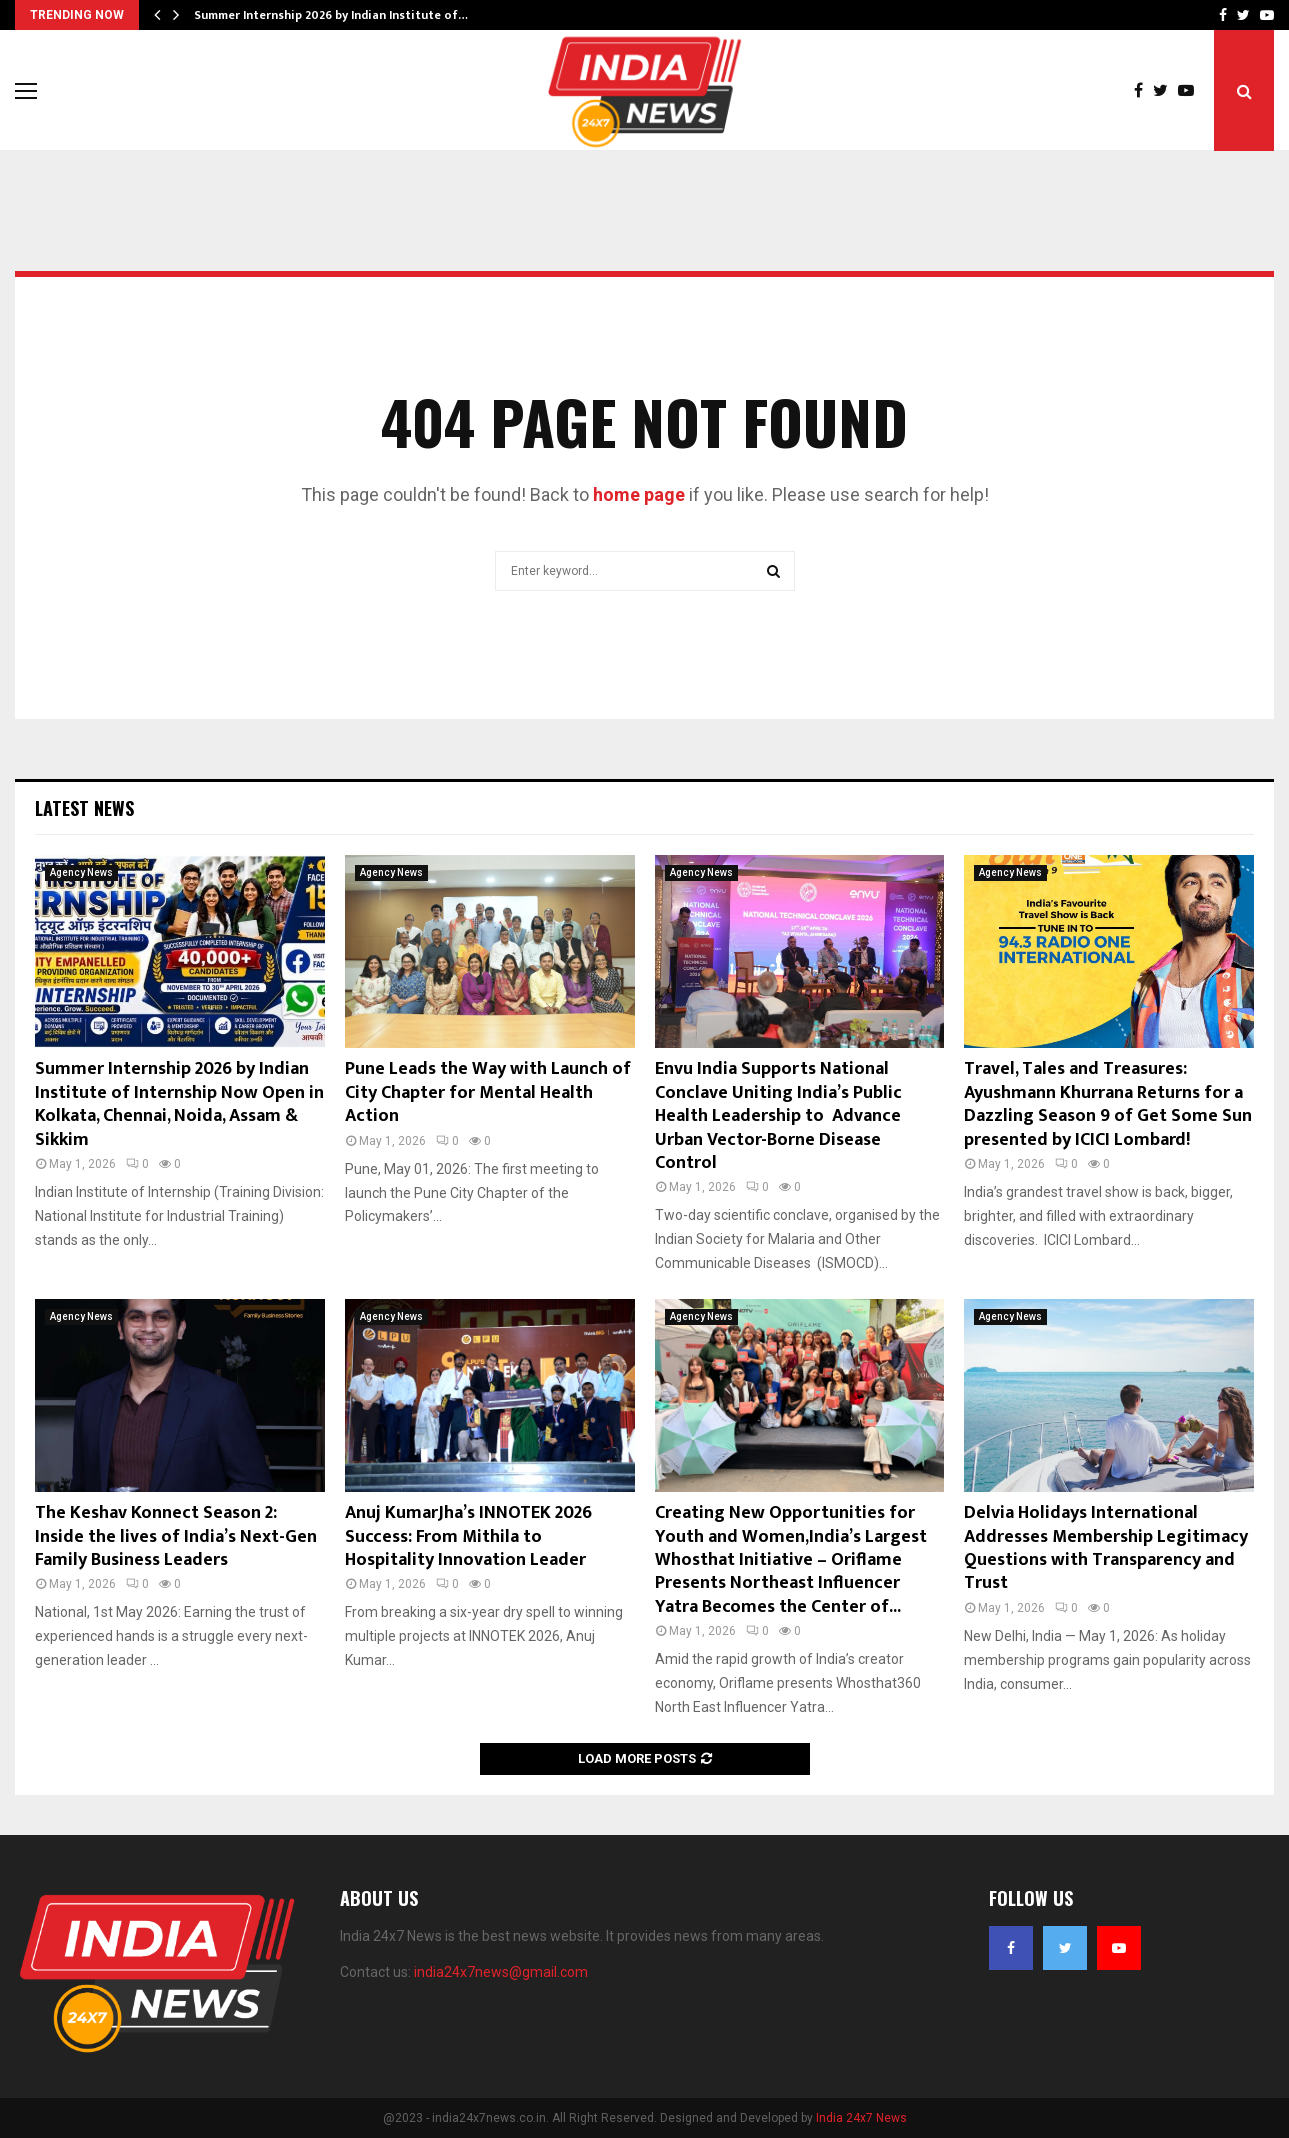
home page (639, 494)
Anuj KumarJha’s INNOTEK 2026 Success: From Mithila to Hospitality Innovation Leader (468, 1536)
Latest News (84, 808)
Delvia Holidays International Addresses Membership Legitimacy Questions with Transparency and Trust (1106, 1548)
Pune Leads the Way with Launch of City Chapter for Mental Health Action (488, 1092)
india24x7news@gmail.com (501, 1972)
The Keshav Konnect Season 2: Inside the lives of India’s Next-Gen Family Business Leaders (176, 1536)
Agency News (81, 872)
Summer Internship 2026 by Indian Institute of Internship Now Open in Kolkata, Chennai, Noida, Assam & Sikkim (179, 1104)
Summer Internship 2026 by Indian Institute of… (331, 15)
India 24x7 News (861, 2118)
